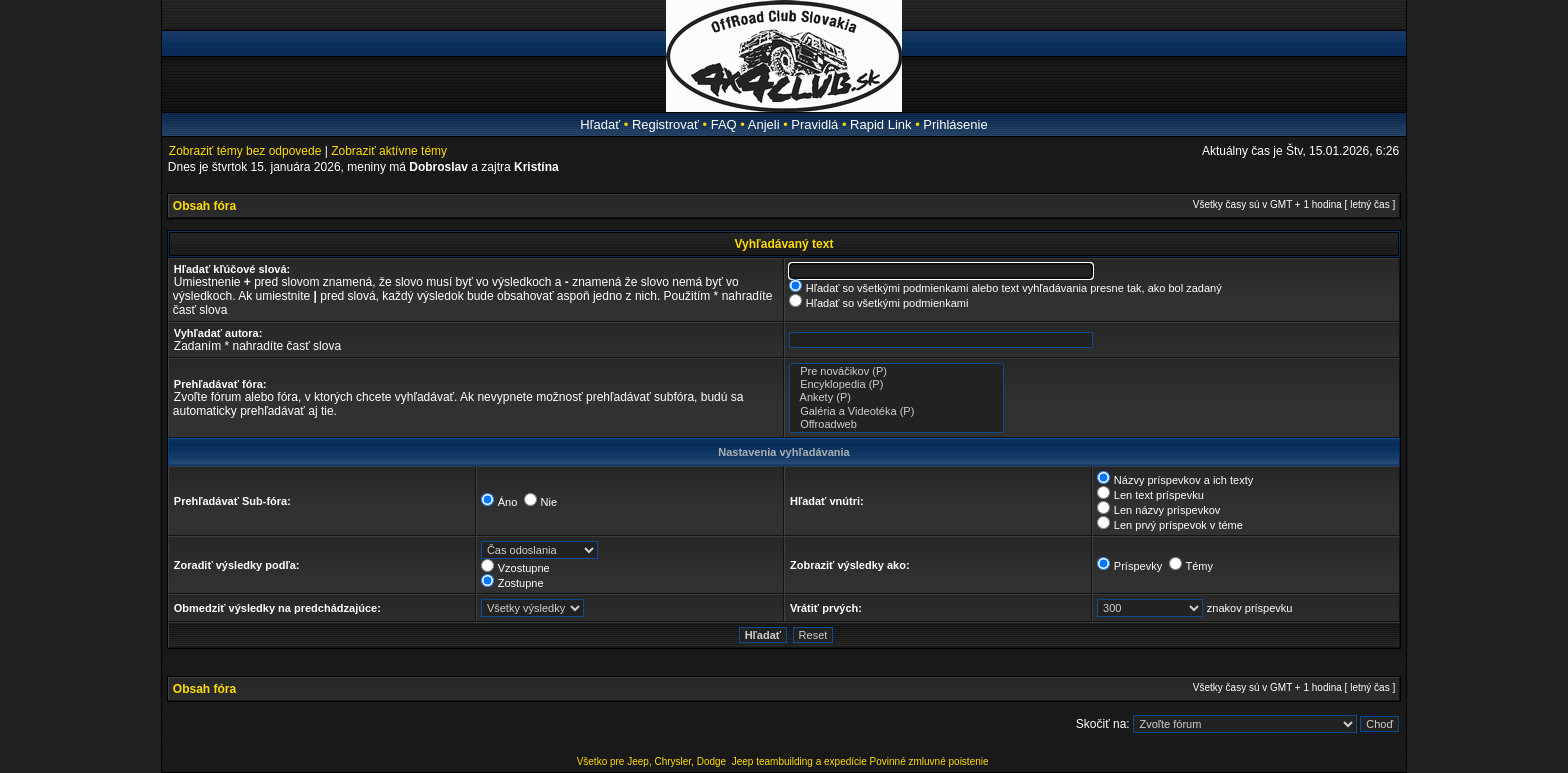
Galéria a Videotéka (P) (896, 411)
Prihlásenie (955, 124)
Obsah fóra (204, 206)
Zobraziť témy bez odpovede (245, 151)
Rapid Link (880, 124)
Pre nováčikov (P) (896, 371)
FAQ (724, 124)
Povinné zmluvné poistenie (929, 761)
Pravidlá (814, 124)
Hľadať (600, 124)
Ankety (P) (896, 397)
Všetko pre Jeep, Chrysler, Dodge (653, 761)
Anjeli (764, 124)
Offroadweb (896, 424)
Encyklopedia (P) (896, 384)
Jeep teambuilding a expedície (799, 761)
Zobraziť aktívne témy (389, 151)
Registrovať (665, 124)
